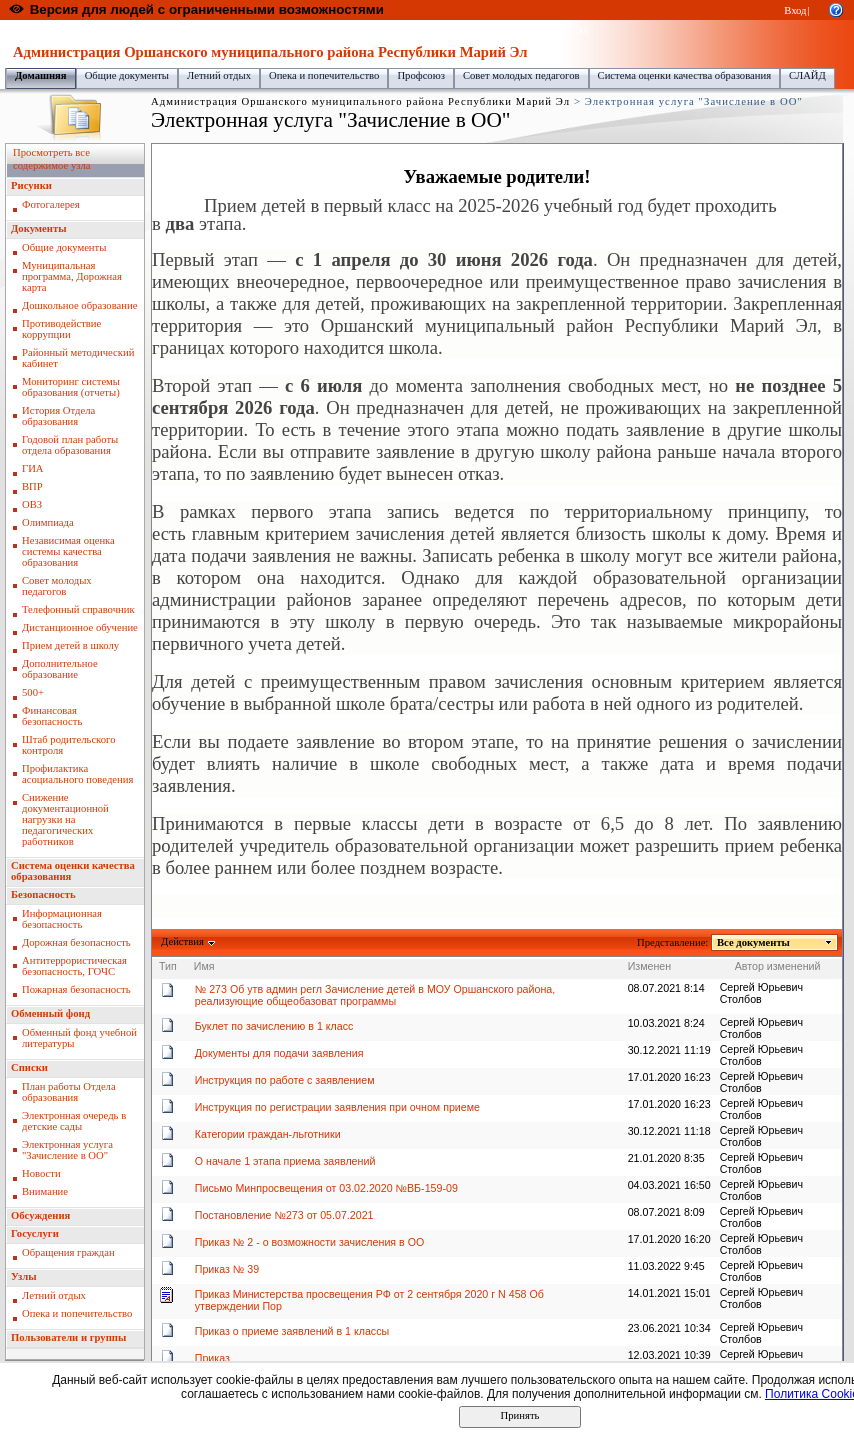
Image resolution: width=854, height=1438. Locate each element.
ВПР (32, 486)
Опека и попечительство (324, 75)
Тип (168, 966)
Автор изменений (778, 966)
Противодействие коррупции (61, 329)
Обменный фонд (50, 1013)
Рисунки (31, 185)
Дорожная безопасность (76, 942)
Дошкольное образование (79, 305)
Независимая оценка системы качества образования (68, 551)
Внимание (45, 1191)
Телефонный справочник (78, 609)
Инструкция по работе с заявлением (285, 1080)
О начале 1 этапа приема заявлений (285, 1161)
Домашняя (41, 75)
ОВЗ (32, 504)
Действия (183, 941)
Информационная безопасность (62, 919)
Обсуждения (40, 1215)
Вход (795, 10)
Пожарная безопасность (76, 989)
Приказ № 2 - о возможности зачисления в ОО (310, 1242)
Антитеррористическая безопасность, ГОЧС (74, 966)
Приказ (212, 1358)
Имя (204, 966)
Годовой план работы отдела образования (70, 445)
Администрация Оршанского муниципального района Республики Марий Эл (413, 30)
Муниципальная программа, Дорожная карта (72, 276)
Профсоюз (421, 75)
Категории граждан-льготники (268, 1134)
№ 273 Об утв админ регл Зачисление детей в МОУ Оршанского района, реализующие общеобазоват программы (375, 995)
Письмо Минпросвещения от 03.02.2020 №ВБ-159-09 (326, 1188)
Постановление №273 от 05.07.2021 (284, 1215)
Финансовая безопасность (52, 716)
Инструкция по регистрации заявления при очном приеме (337, 1107)
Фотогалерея (51, 204)
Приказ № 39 (227, 1269)
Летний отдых (219, 75)
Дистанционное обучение (80, 627)
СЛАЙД (807, 75)
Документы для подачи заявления (279, 1053)
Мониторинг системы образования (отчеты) (71, 387)
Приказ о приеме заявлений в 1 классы (292, 1331)
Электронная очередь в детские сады (74, 1121)
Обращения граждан (68, 1252)
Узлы (24, 1276)
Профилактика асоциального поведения (77, 774)
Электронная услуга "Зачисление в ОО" (67, 1150)
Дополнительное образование (60, 669)
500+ (33, 692)
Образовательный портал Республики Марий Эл (118, 30)
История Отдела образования (58, 416)
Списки (29, 1067)
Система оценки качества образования (685, 75)
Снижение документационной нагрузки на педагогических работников (65, 819)
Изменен (650, 966)
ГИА (33, 468)
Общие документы (127, 75)
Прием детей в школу (70, 645)
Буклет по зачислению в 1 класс (274, 1026)
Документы (39, 228)
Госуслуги (35, 1233)
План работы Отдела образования (69, 1092)
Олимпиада (48, 522)
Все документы (754, 942)
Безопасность (43, 894)
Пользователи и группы (68, 1337)
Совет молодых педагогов (521, 75)
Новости (41, 1173)
